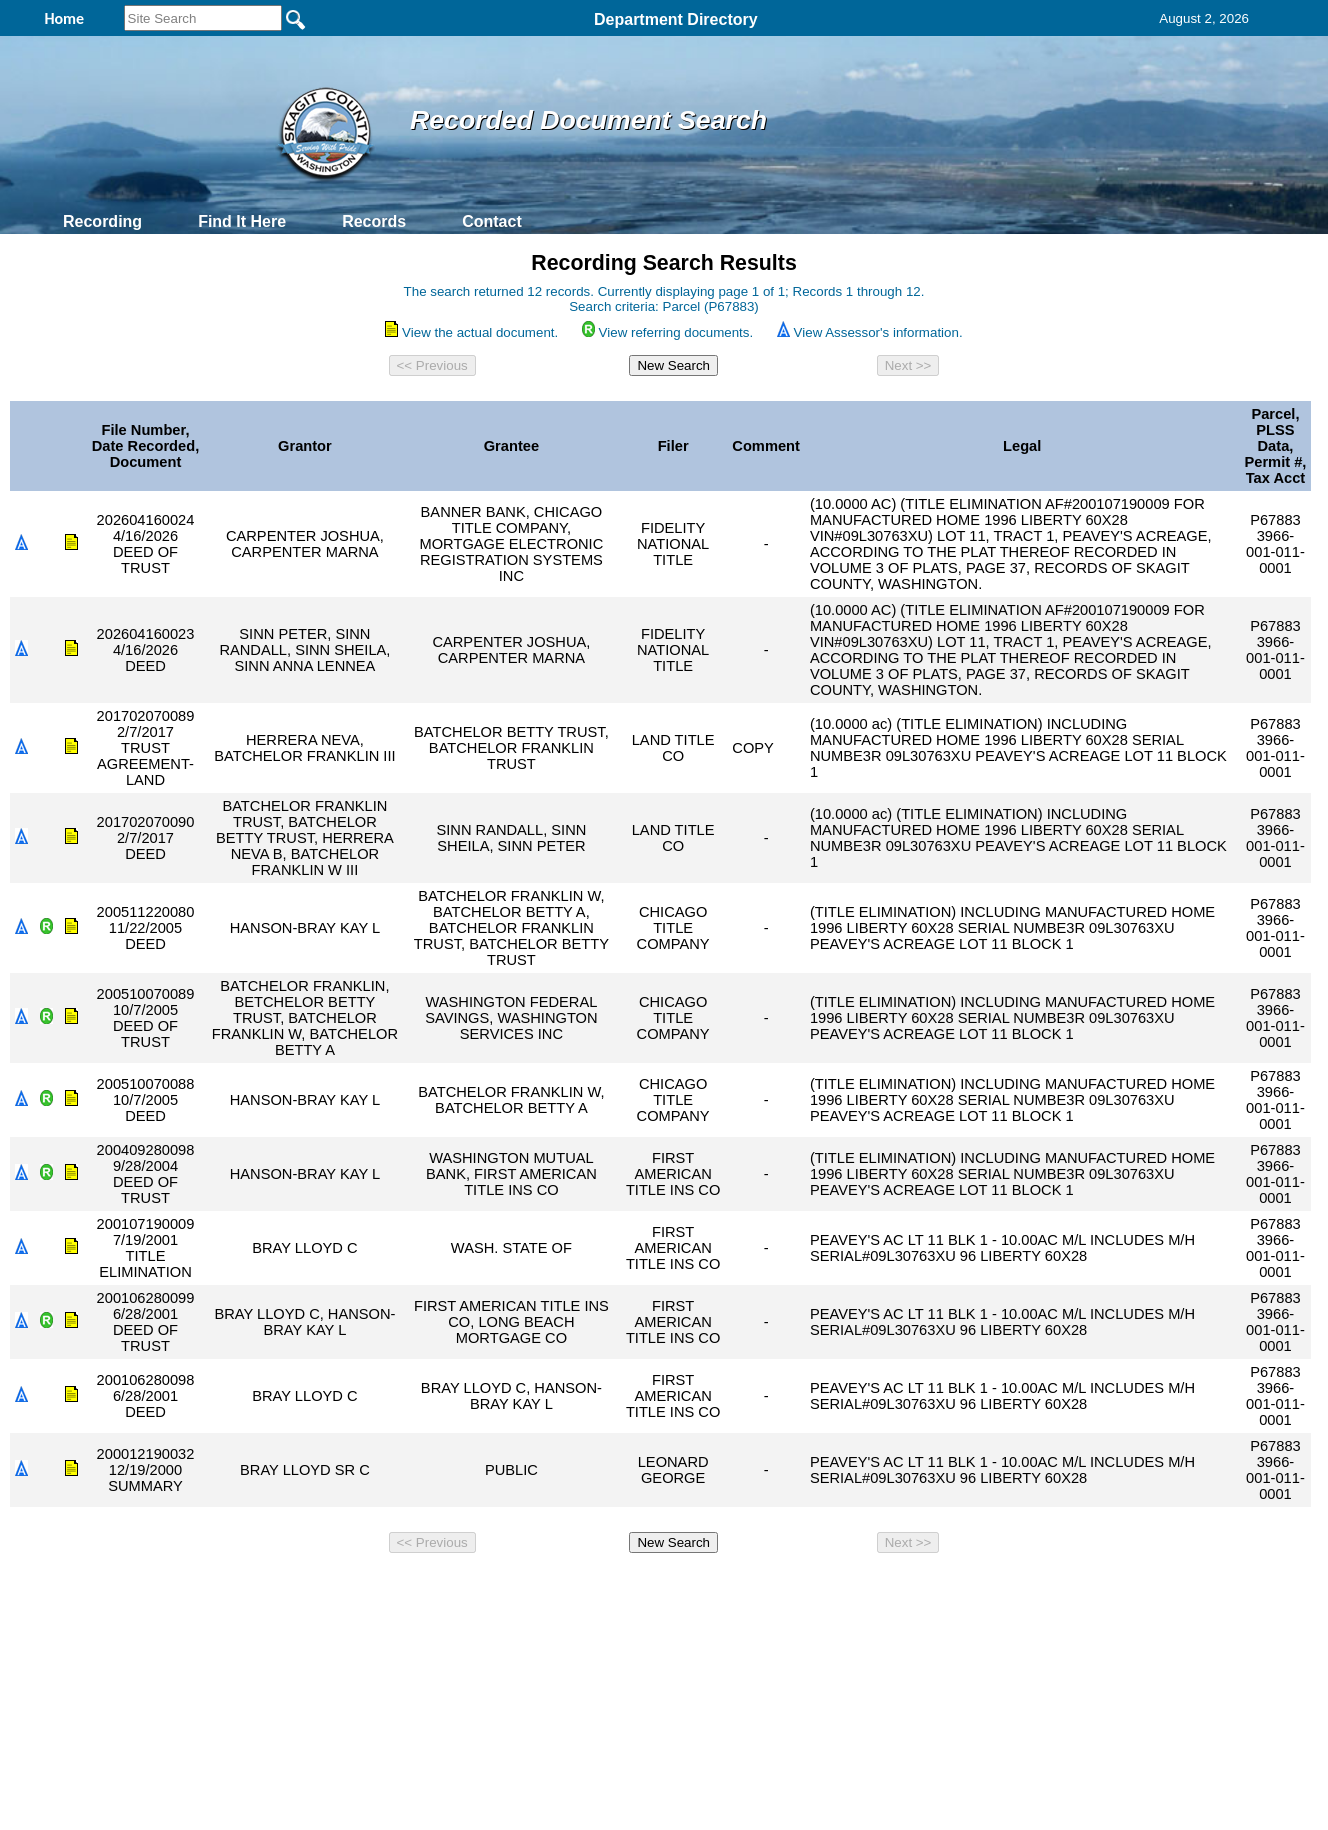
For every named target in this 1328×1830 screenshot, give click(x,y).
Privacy (656, 1588)
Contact (492, 221)
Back (391, 1588)
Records (374, 221)
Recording (102, 221)
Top (331, 1588)
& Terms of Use (729, 1588)
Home (469, 1588)
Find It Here (242, 221)
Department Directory (676, 19)
